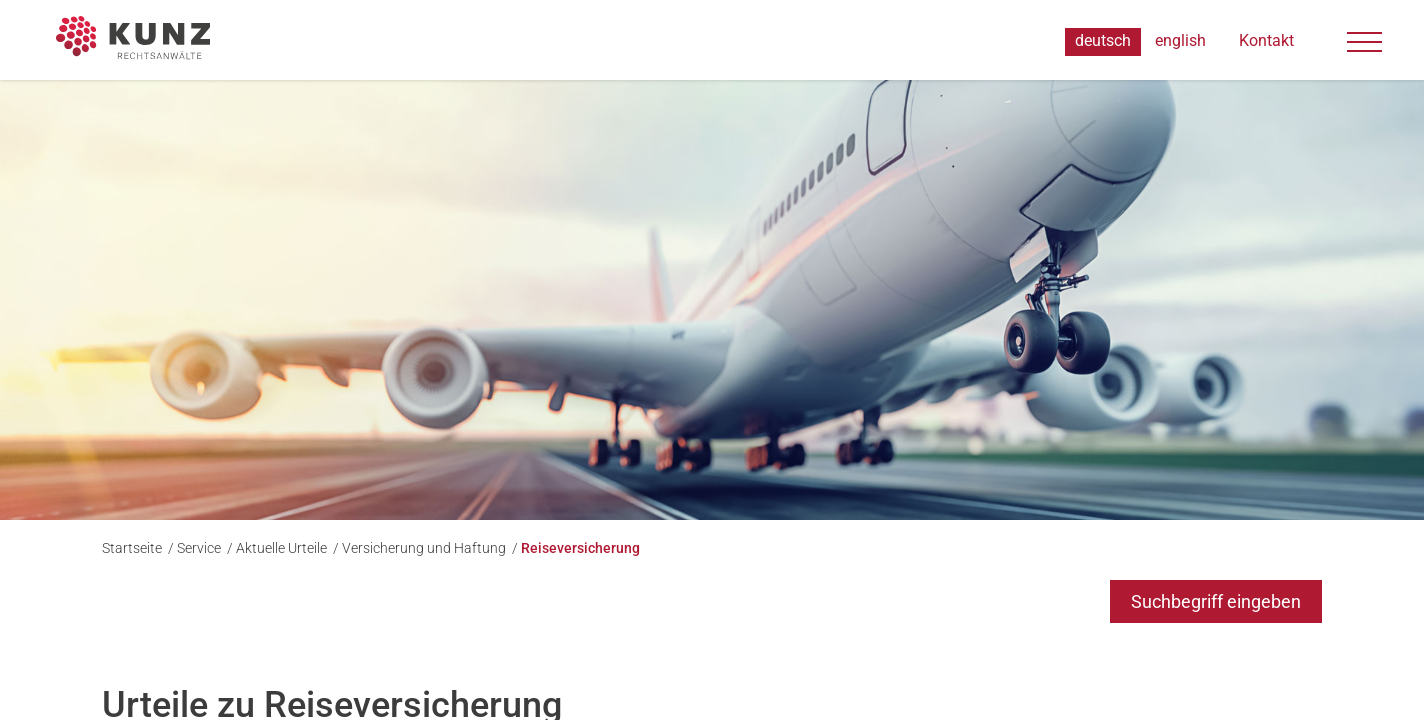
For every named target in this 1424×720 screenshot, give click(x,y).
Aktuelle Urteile (283, 548)
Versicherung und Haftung (425, 548)
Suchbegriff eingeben (1216, 601)
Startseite (133, 548)
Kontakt (1266, 41)
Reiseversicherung (580, 548)
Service (200, 548)
